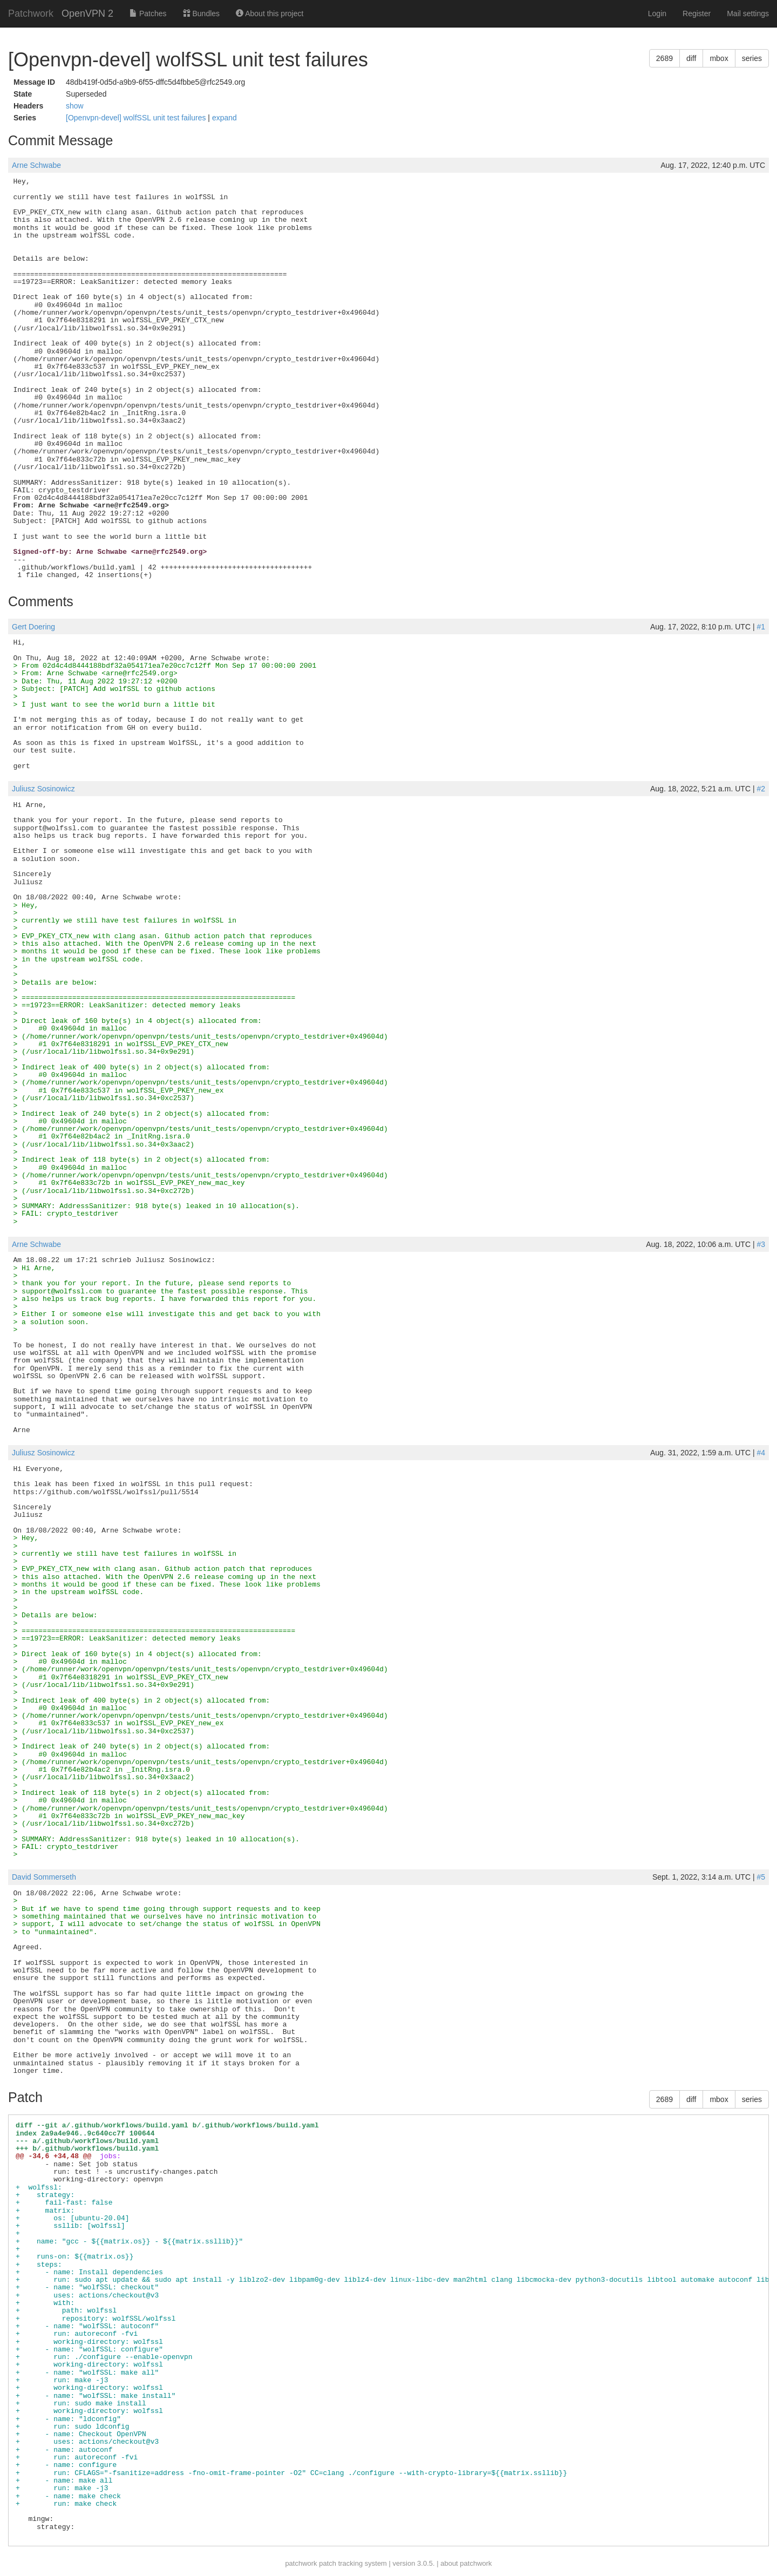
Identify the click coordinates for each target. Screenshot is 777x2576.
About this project (269, 13)
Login (657, 13)
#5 (760, 1877)
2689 (664, 58)
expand (224, 117)
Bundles (201, 13)
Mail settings (748, 13)
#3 (760, 1244)
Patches (148, 13)
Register (697, 13)
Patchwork (30, 13)
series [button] (752, 58)
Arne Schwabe (36, 165)
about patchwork (466, 2563)
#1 (760, 626)
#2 (760, 788)
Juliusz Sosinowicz (43, 788)
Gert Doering (33, 626)
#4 (760, 1452)
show (75, 105)
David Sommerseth (44, 1877)
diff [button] (691, 58)
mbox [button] (719, 58)
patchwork (301, 2563)
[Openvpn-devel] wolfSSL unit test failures (137, 117)
